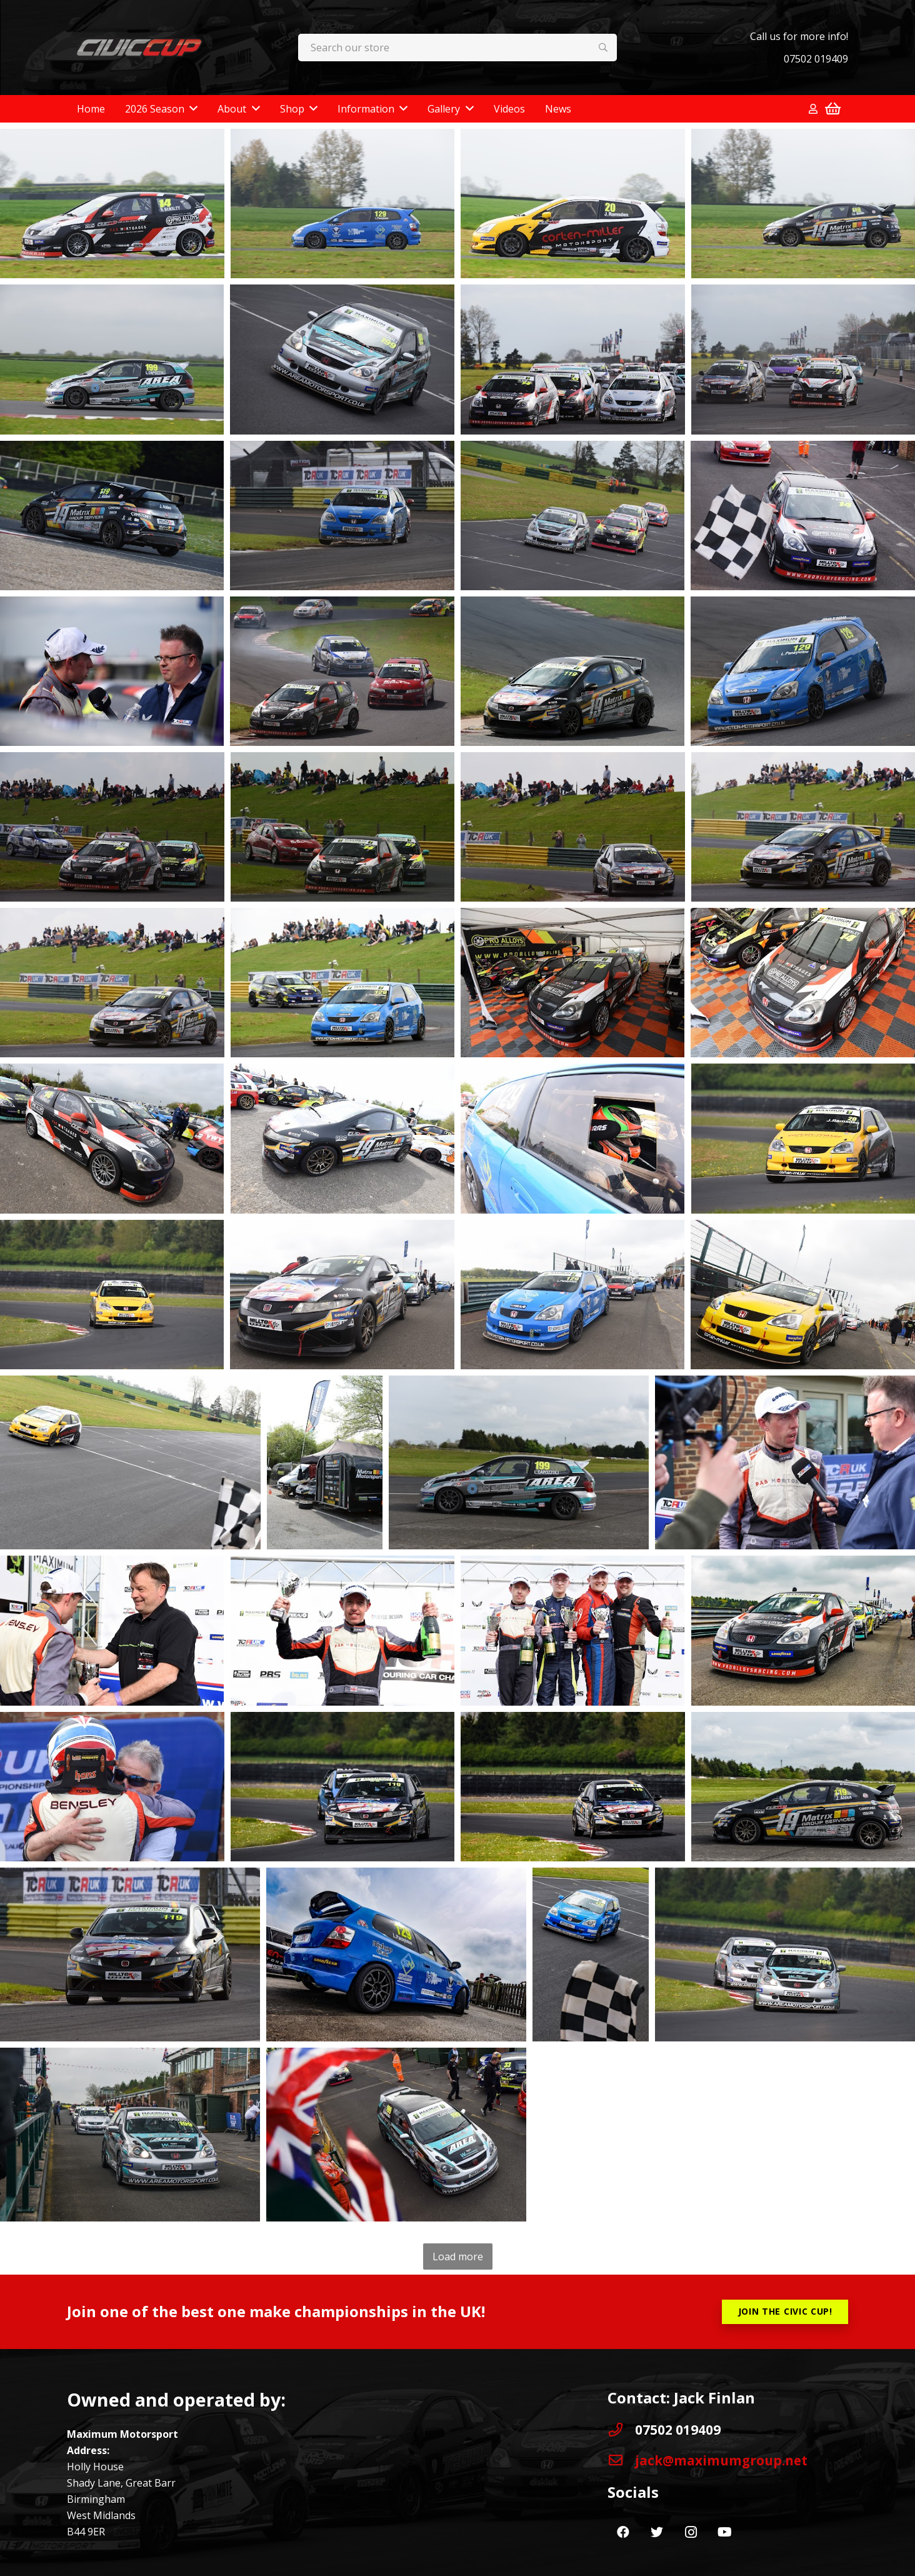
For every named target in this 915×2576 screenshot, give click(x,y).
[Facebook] (623, 2532)
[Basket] (833, 108)
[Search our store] (457, 48)
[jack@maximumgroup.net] (621, 2460)
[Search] (603, 48)
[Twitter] (656, 2532)
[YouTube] (724, 2532)
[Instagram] (690, 2532)
